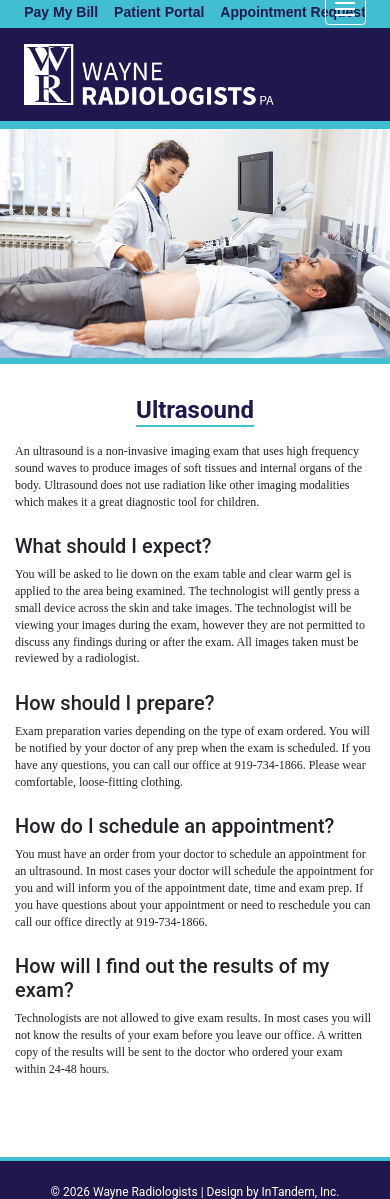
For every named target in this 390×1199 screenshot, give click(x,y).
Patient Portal (159, 12)
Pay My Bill (61, 12)
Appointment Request (292, 12)
